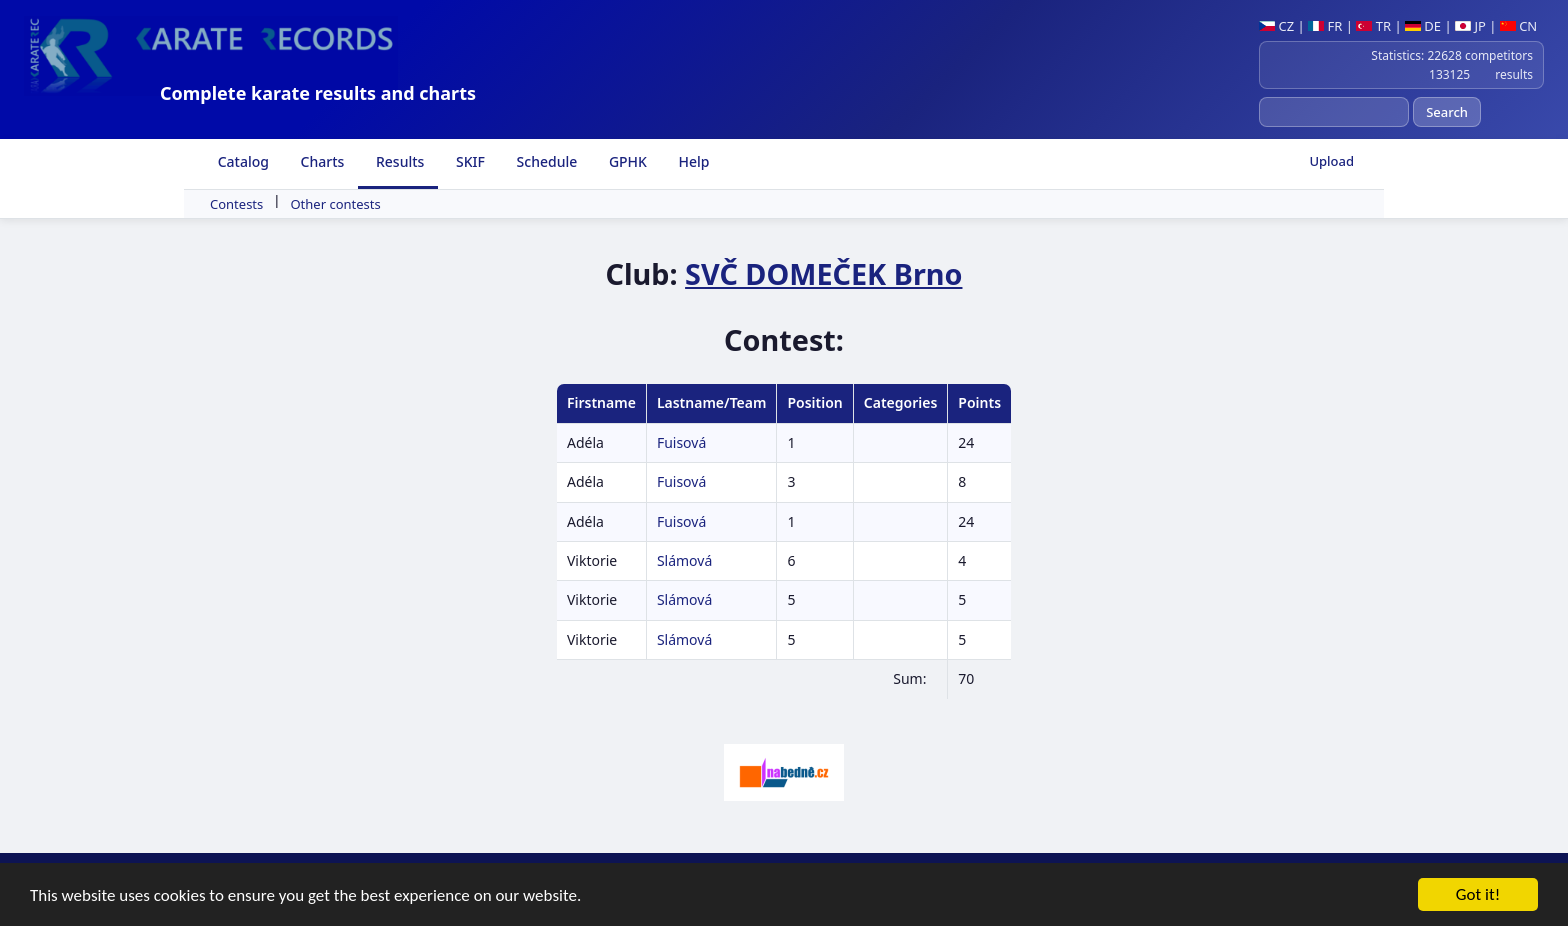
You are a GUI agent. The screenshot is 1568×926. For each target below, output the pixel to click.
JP (1470, 26)
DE (1423, 26)
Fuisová (681, 442)
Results (398, 161)
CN (1518, 26)
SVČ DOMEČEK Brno (823, 273)
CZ (1276, 26)
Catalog (241, 161)
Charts (320, 161)
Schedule (545, 161)
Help (692, 161)
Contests (236, 204)
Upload (1331, 161)
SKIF (468, 161)
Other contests (335, 204)
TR (1373, 26)
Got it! (1478, 895)
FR (1325, 26)
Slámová (684, 560)
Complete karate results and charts (318, 93)
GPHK (626, 161)
